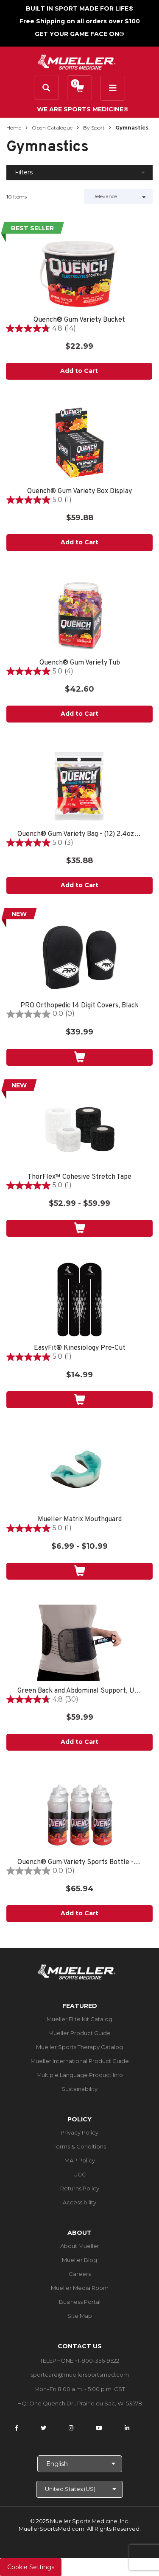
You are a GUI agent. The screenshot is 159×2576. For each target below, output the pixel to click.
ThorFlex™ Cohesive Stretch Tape (79, 1177)
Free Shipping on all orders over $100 (80, 21)
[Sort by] (118, 196)
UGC (79, 2174)
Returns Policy (79, 2188)
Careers (80, 2273)
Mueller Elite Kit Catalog (79, 2019)
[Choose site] (79, 2489)
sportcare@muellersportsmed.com (80, 2374)
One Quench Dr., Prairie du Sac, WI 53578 (85, 2403)
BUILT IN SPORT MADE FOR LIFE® (80, 8)
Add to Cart (79, 371)
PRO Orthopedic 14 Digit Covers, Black (79, 1006)
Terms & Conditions (79, 2146)
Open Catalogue (52, 127)
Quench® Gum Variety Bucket (79, 320)
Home (13, 127)
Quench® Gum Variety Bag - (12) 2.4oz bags (79, 834)
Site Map (79, 2315)
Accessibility (79, 2202)
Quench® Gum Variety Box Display (79, 492)
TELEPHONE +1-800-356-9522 (79, 2360)
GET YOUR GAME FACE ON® (79, 34)
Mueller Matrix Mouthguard (80, 1520)
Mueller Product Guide (79, 2033)
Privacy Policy (79, 2132)
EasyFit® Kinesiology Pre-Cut (80, 1348)
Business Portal (79, 2301)
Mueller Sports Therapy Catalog (79, 2047)
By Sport (94, 127)
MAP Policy (79, 2160)
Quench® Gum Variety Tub (79, 663)
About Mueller (79, 2245)
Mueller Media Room (80, 2287)
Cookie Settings (30, 2567)
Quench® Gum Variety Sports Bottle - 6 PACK (79, 1863)
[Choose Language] (79, 2463)
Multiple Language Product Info (79, 2074)
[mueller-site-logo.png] (76, 61)
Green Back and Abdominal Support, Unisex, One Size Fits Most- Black (79, 1691)
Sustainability (79, 2088)
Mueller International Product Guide (80, 2060)
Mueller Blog (79, 2259)
